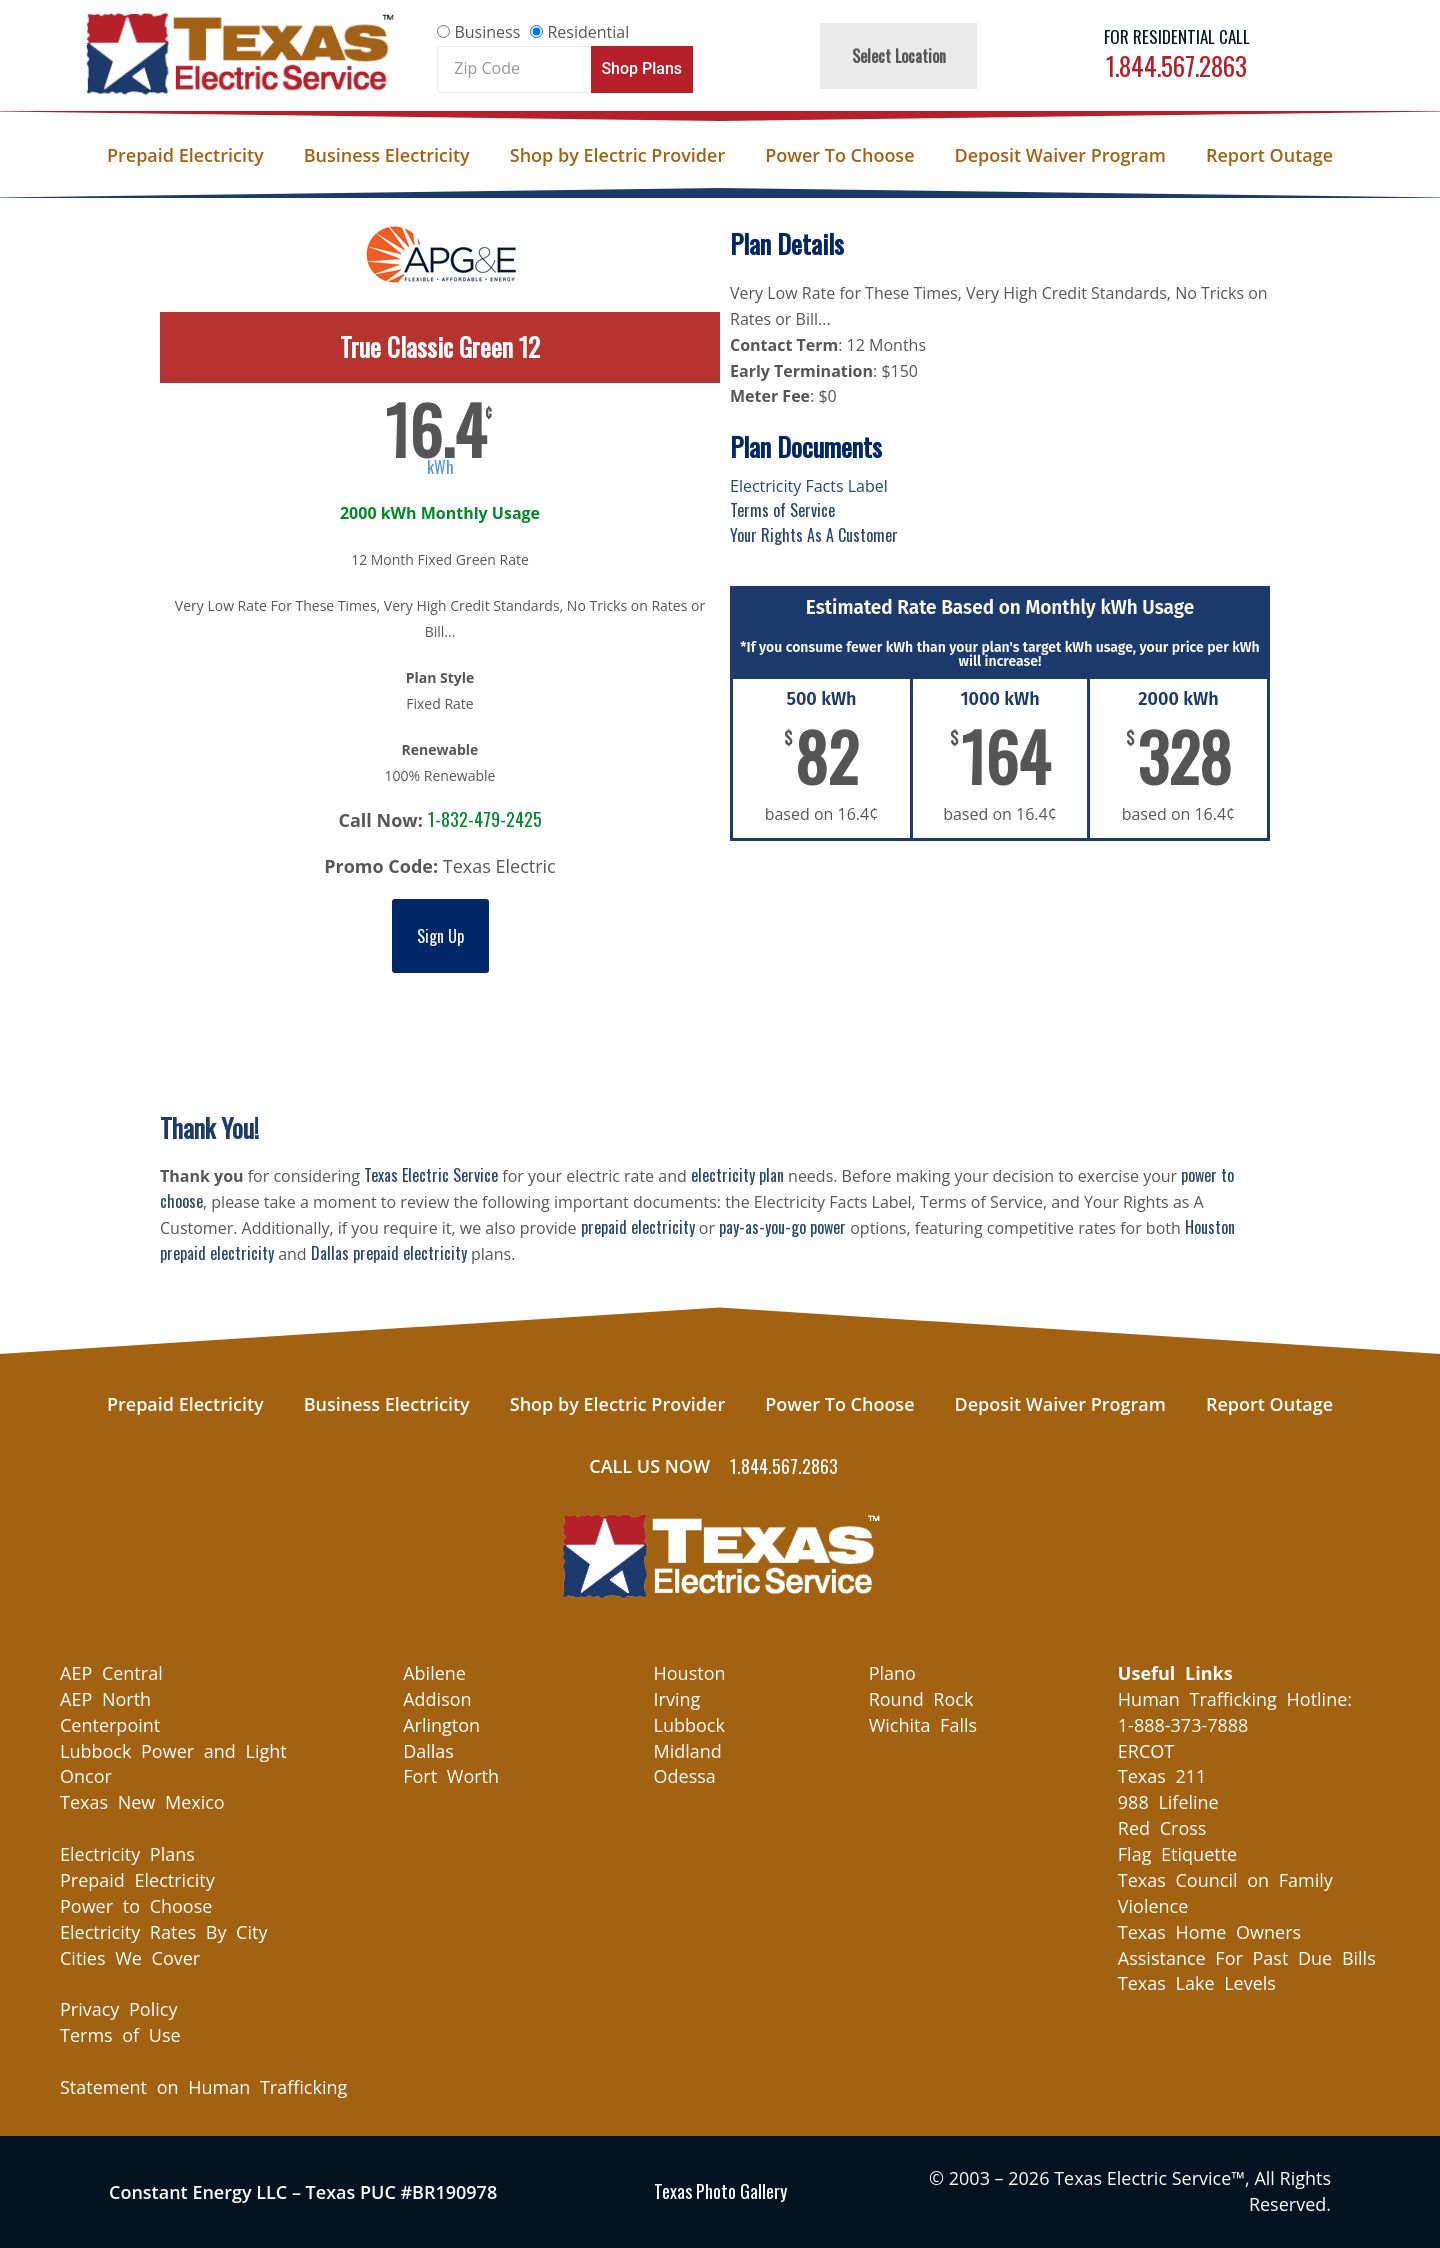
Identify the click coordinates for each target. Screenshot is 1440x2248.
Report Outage (1269, 155)
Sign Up (440, 936)
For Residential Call (1177, 36)
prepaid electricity (638, 1227)
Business (487, 32)
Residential (588, 32)
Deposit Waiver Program (1060, 155)
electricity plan (737, 1175)
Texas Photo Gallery (720, 2191)
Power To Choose (839, 155)
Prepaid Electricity (185, 155)
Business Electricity (387, 155)
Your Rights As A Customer (814, 535)
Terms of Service (782, 510)
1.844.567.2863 (1176, 65)
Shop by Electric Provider (617, 155)
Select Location (899, 56)
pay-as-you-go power (782, 1227)
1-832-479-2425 (485, 819)
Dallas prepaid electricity (389, 1253)
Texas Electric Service (431, 1175)
